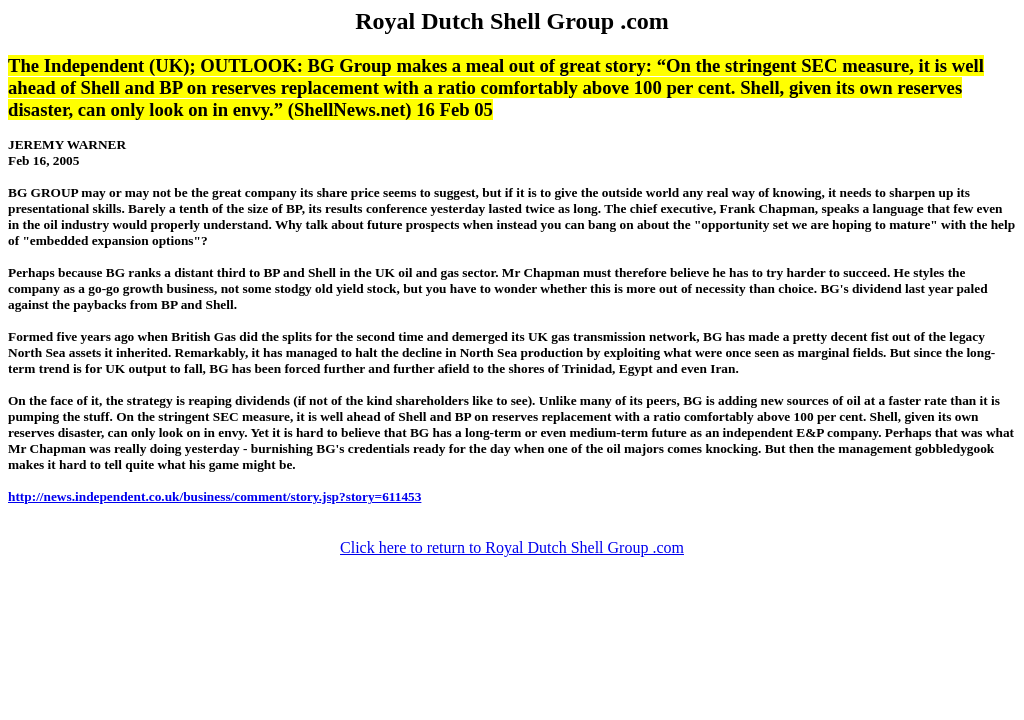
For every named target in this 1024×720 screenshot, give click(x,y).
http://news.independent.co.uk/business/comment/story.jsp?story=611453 (214, 496)
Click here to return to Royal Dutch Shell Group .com (512, 547)
